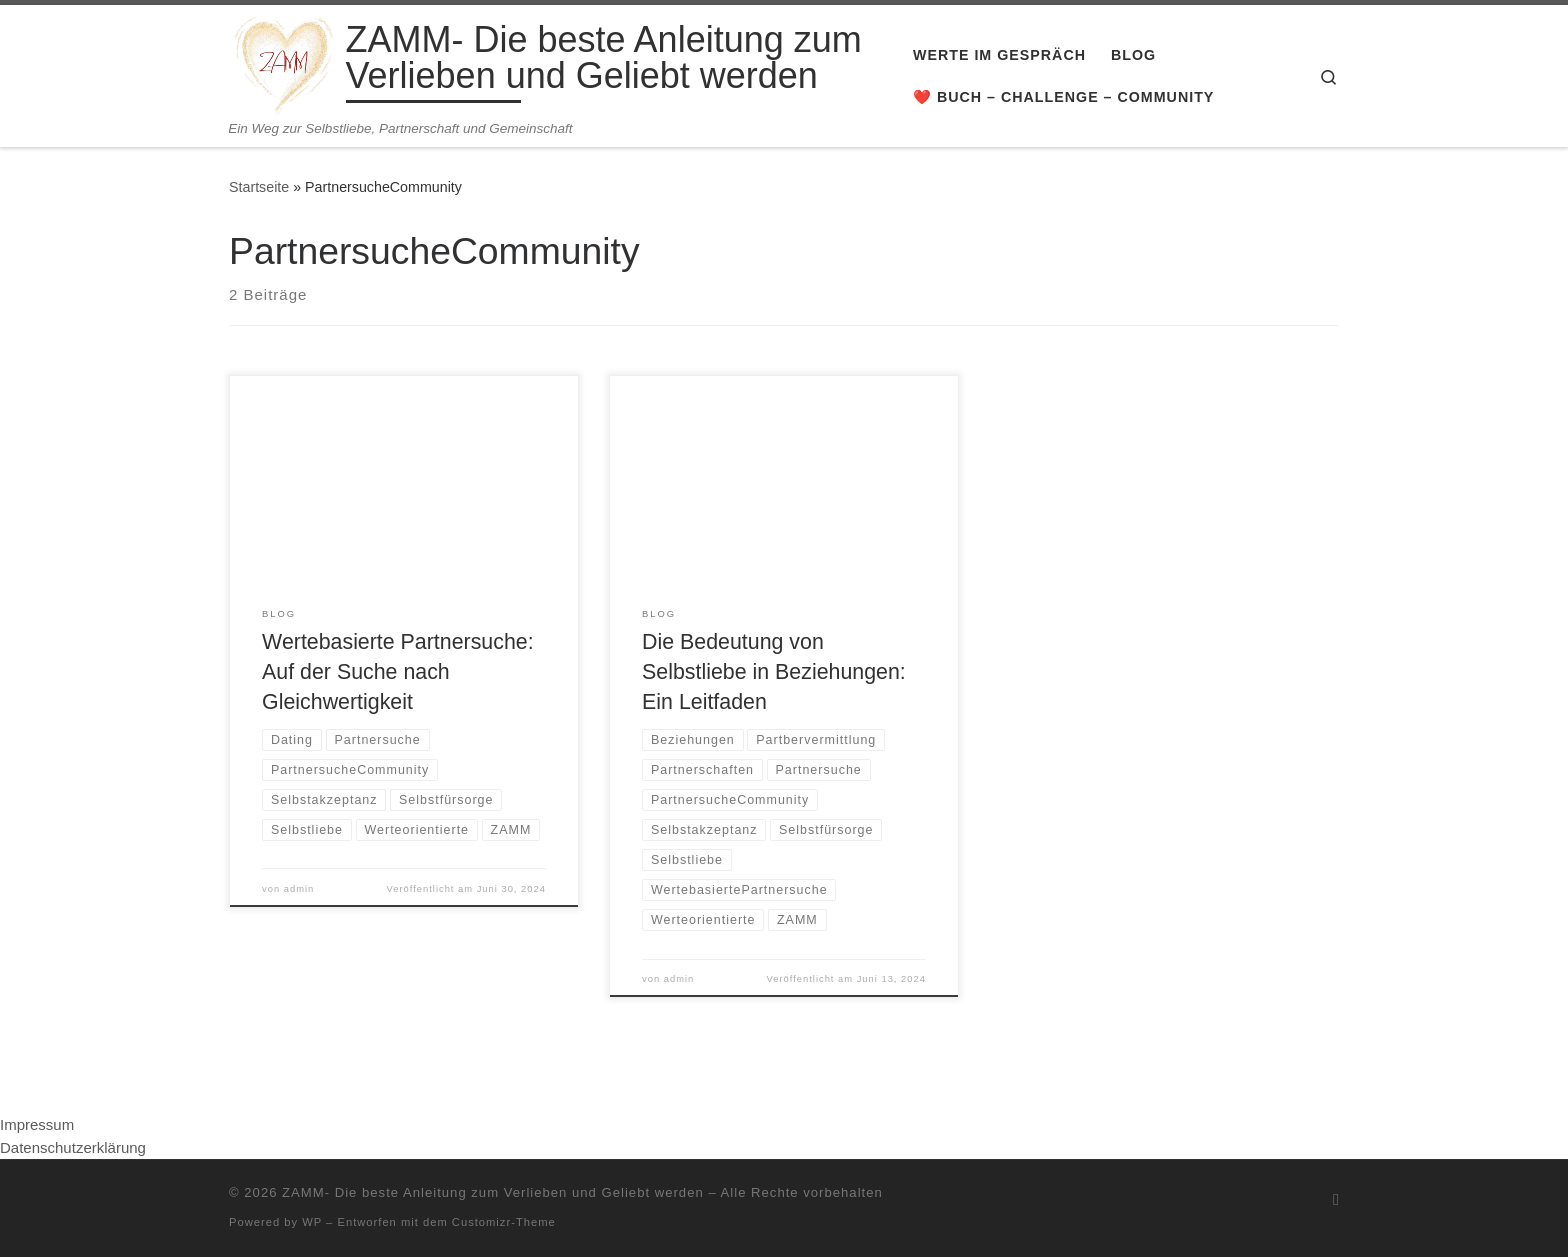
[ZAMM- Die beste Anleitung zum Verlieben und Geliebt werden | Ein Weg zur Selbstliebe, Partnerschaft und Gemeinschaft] (284, 62)
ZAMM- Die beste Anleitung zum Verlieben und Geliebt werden (493, 1192)
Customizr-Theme (504, 1222)
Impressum (37, 1124)
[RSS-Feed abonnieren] (1336, 1199)
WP (312, 1222)
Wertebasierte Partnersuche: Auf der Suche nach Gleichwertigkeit (397, 672)
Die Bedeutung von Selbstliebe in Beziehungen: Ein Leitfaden (774, 672)
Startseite (259, 187)
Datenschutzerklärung (73, 1147)
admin (299, 889)
